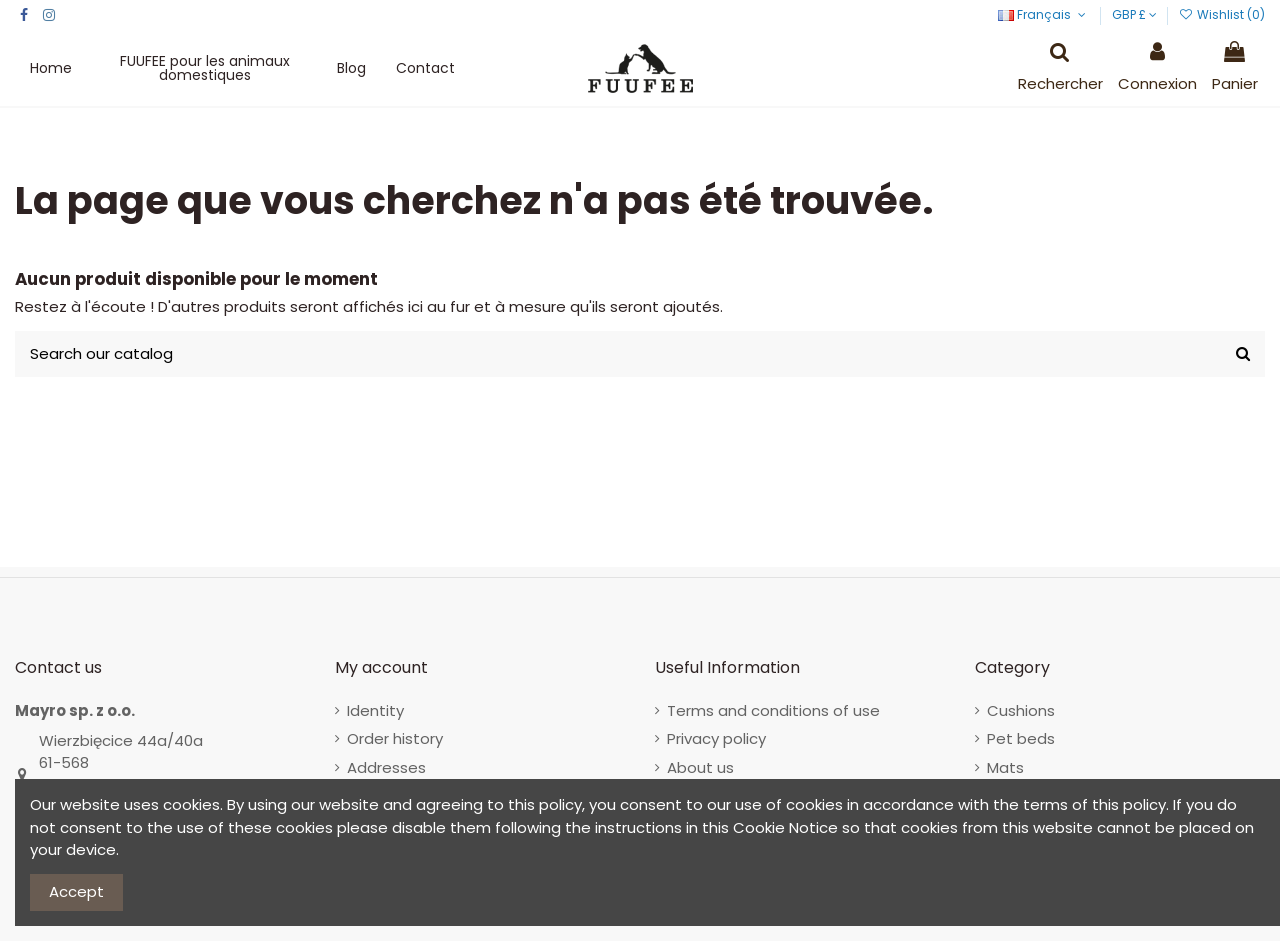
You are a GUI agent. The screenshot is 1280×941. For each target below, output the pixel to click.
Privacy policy (716, 738)
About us (700, 767)
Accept (76, 891)
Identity (375, 710)
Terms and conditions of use (773, 710)
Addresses (386, 767)
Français (1043, 14)
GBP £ (1134, 14)
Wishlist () (1222, 14)
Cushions (1021, 710)
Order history (395, 738)
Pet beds (1021, 738)
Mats (1005, 767)
